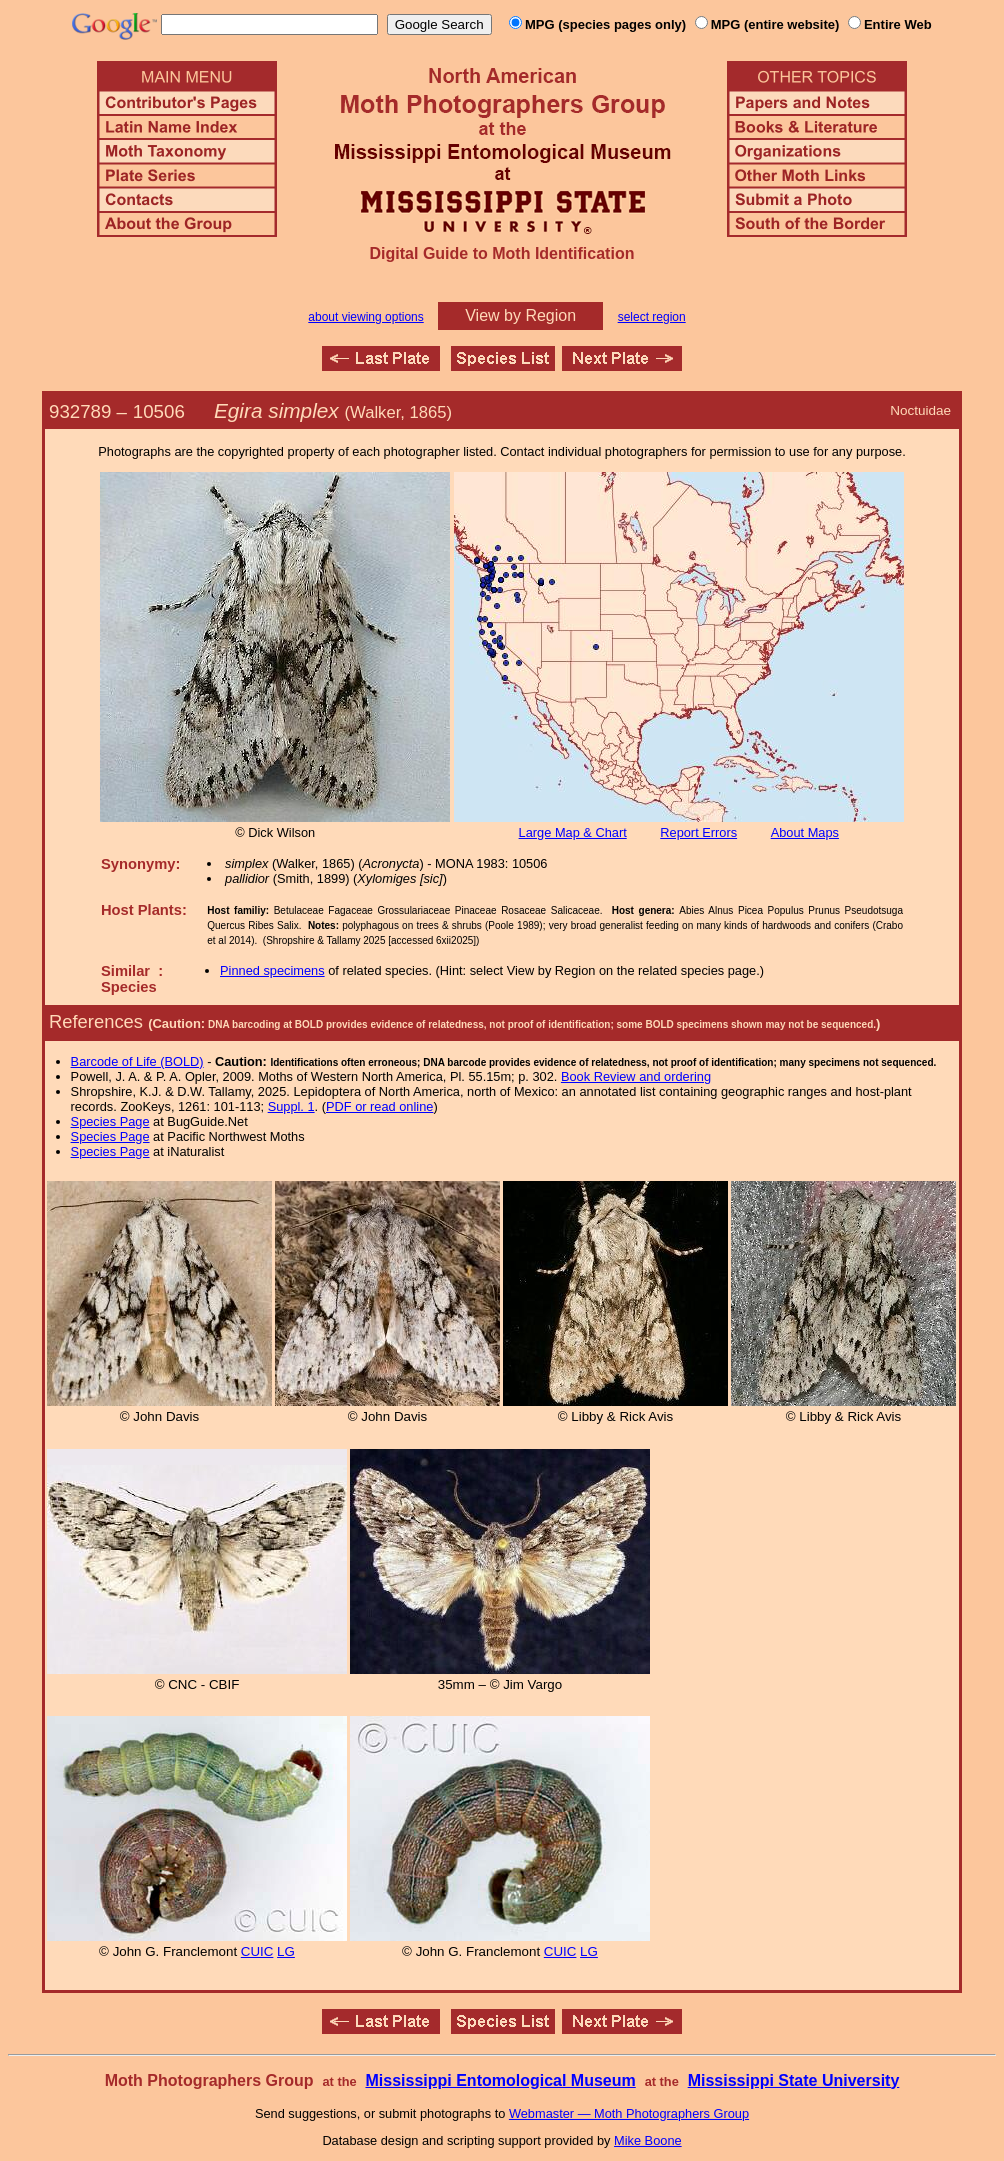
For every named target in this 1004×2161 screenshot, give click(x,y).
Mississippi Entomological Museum (500, 2080)
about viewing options (365, 317)
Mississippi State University (794, 2080)
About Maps (805, 832)
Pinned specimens (272, 970)
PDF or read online (379, 1106)
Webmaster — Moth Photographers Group (629, 2113)
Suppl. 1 (291, 1106)
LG (286, 1951)
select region (652, 317)
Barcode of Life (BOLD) (137, 1061)
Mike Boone (648, 2140)
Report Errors (698, 832)
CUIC (257, 1951)
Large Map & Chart (573, 832)
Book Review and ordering (636, 1076)
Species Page (110, 1121)
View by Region (520, 315)
